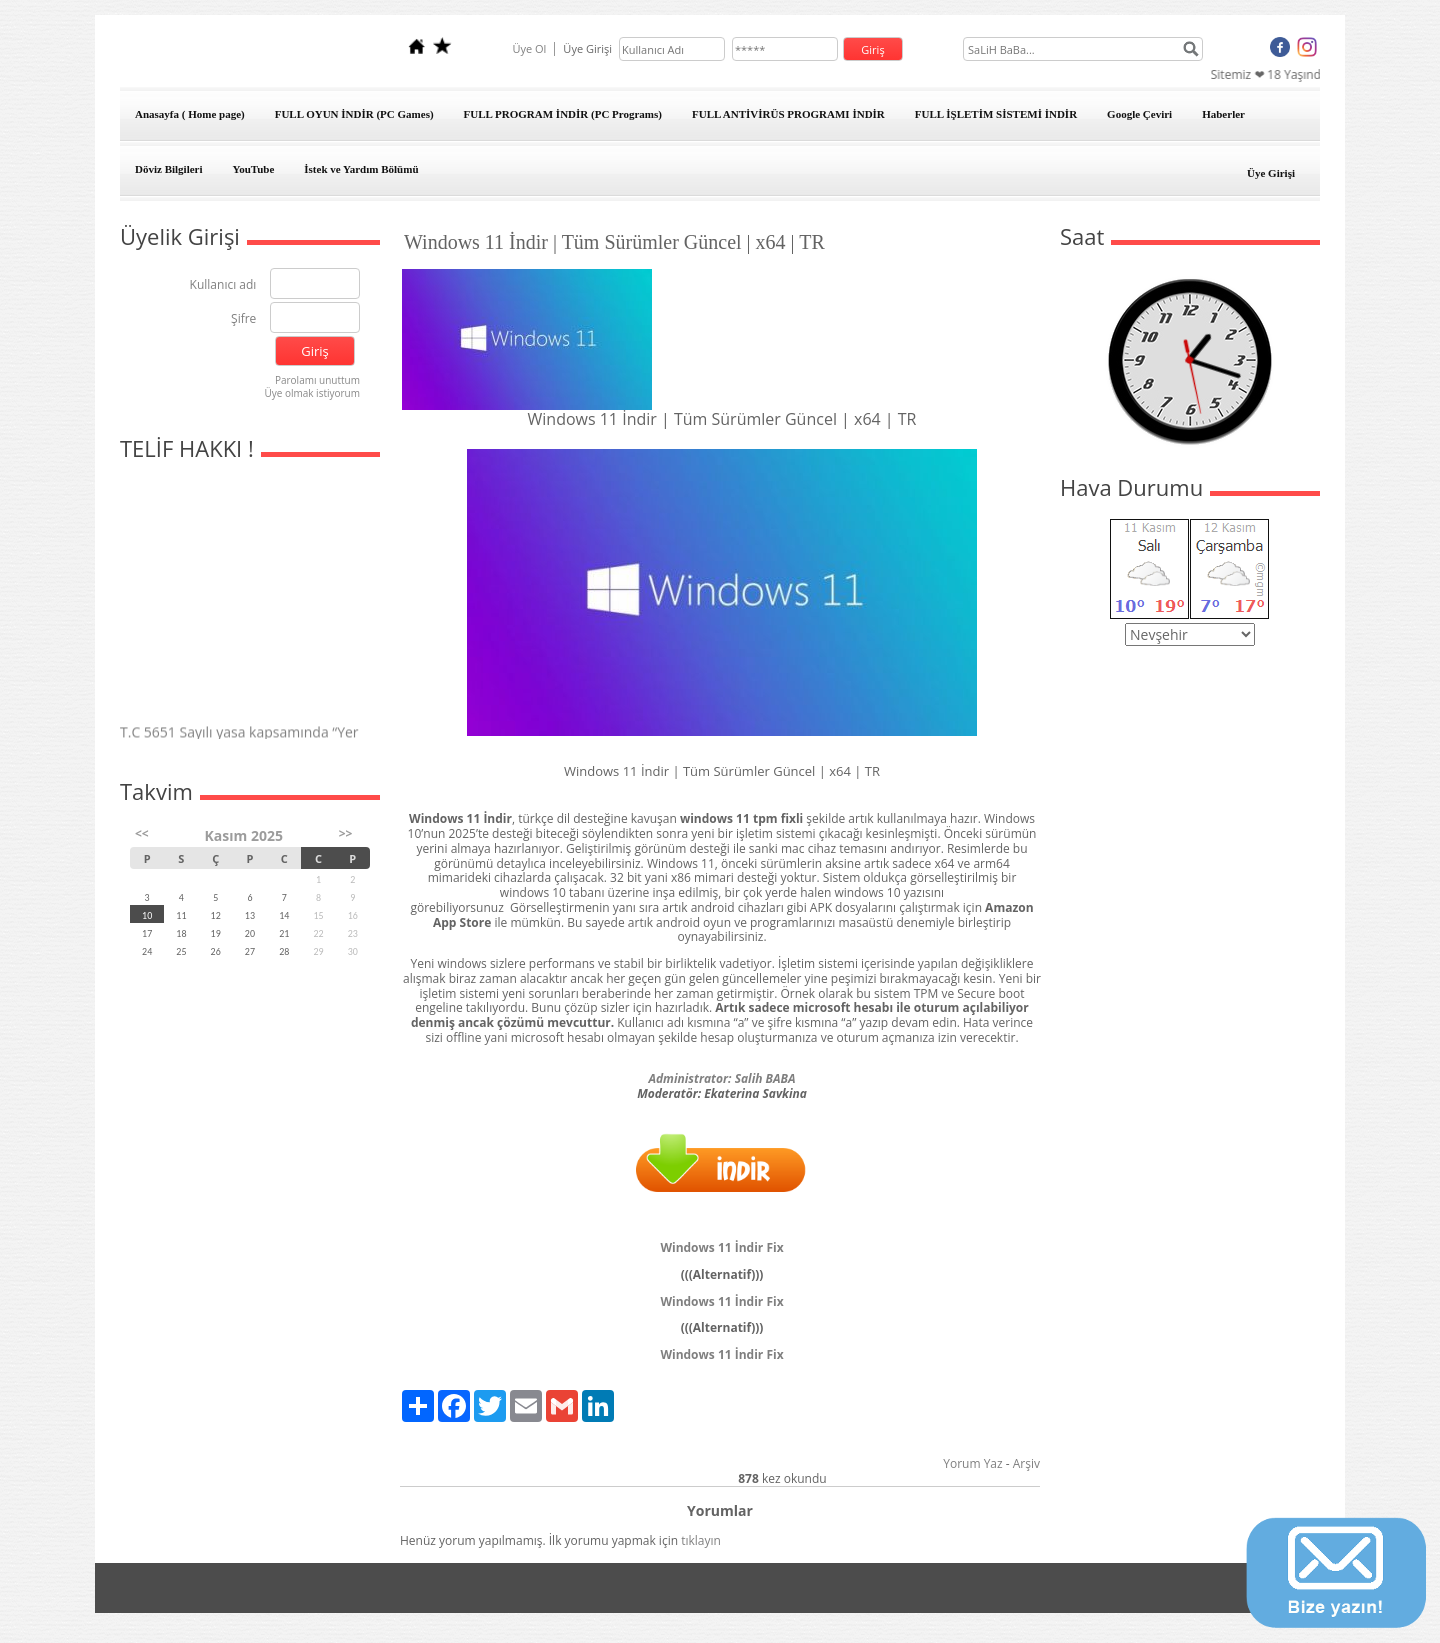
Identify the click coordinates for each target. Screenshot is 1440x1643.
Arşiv (1026, 1463)
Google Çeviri (1139, 114)
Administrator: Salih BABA (721, 1078)
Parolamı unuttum (317, 380)
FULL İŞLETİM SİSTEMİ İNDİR (996, 114)
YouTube (254, 169)
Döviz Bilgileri (169, 169)
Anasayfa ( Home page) (190, 114)
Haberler (1223, 114)
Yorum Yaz (972, 1463)
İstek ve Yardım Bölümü (361, 169)
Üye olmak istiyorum (312, 393)
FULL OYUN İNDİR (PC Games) (354, 114)
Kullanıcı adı (223, 285)
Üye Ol (529, 48)
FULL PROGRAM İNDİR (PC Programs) (563, 114)
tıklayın (701, 1540)
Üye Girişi (1271, 173)
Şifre (243, 319)
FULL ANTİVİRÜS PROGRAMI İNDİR (788, 114)
